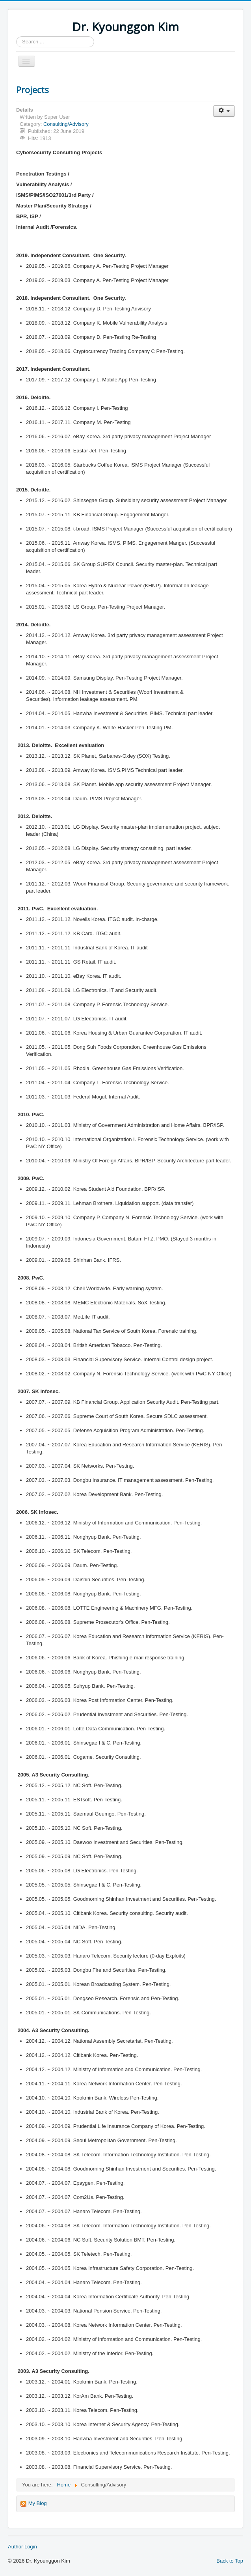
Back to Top (229, 2561)
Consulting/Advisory (66, 124)
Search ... (16, 36)
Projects (32, 89)
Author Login (22, 2547)
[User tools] (224, 111)
